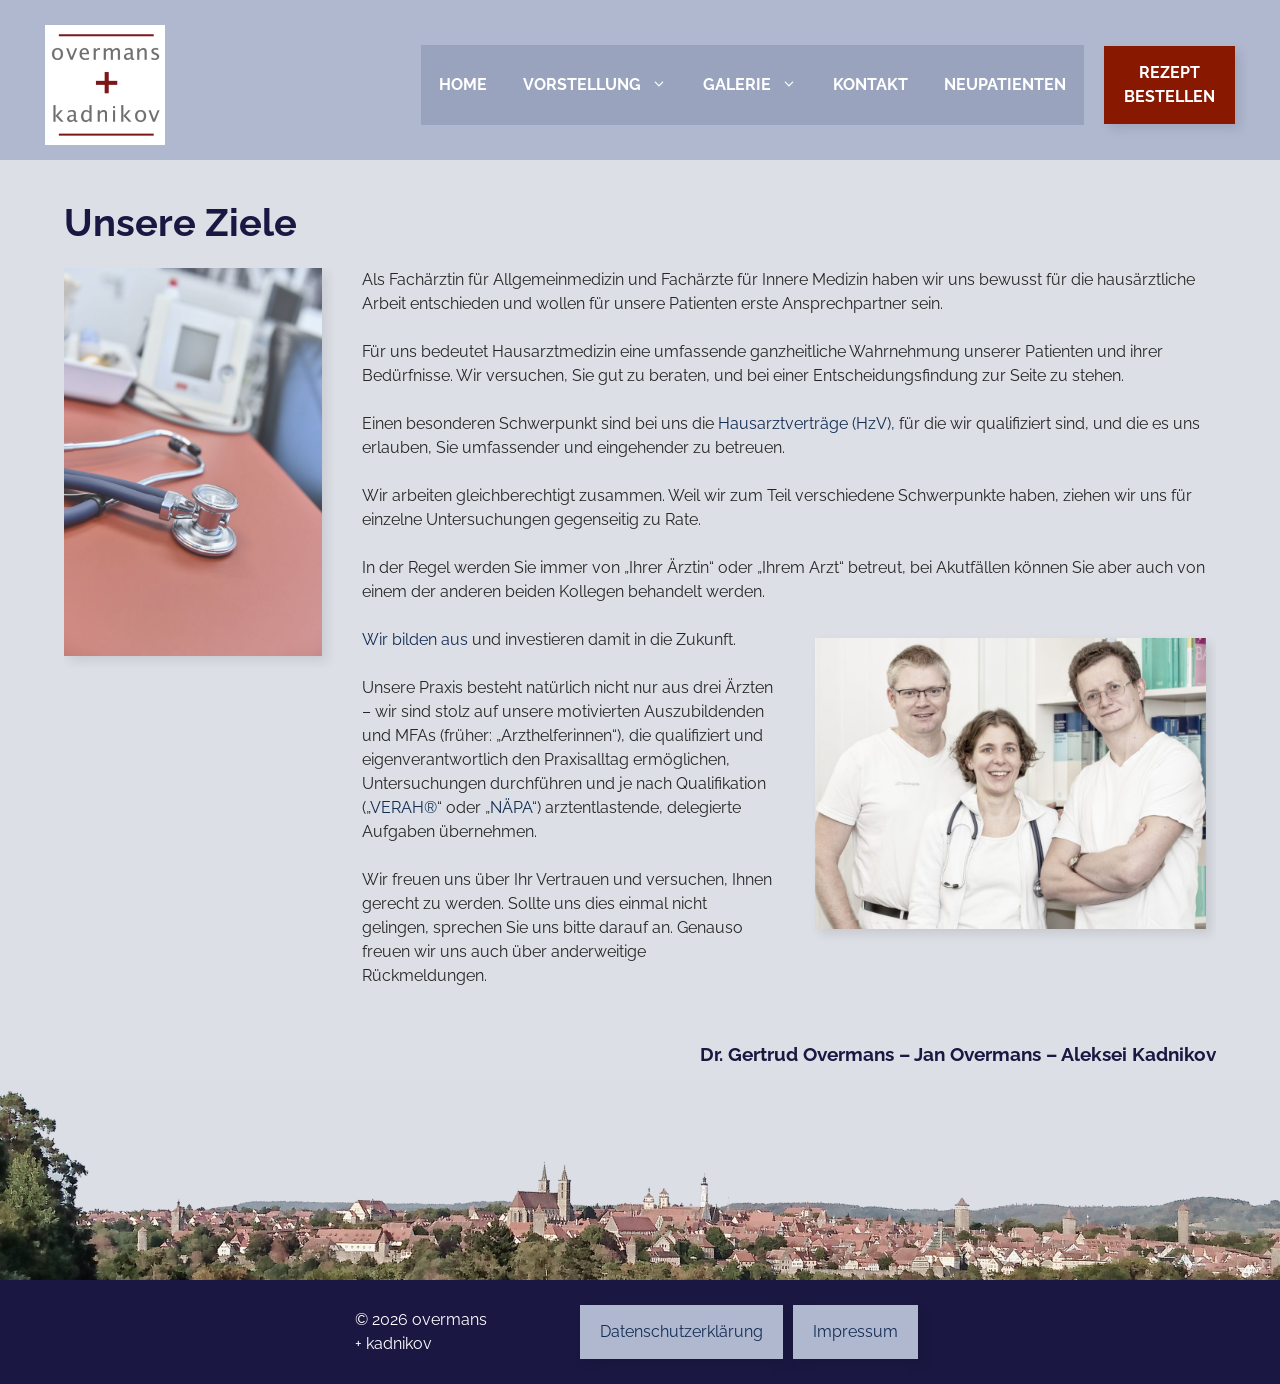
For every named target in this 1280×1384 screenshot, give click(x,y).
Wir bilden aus (415, 639)
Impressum (855, 1331)
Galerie (759, 85)
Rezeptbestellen (1169, 84)
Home (463, 84)
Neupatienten (1005, 84)
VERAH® (403, 807)
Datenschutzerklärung (681, 1331)
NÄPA (511, 807)
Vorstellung (604, 85)
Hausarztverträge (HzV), (806, 423)
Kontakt (870, 84)
